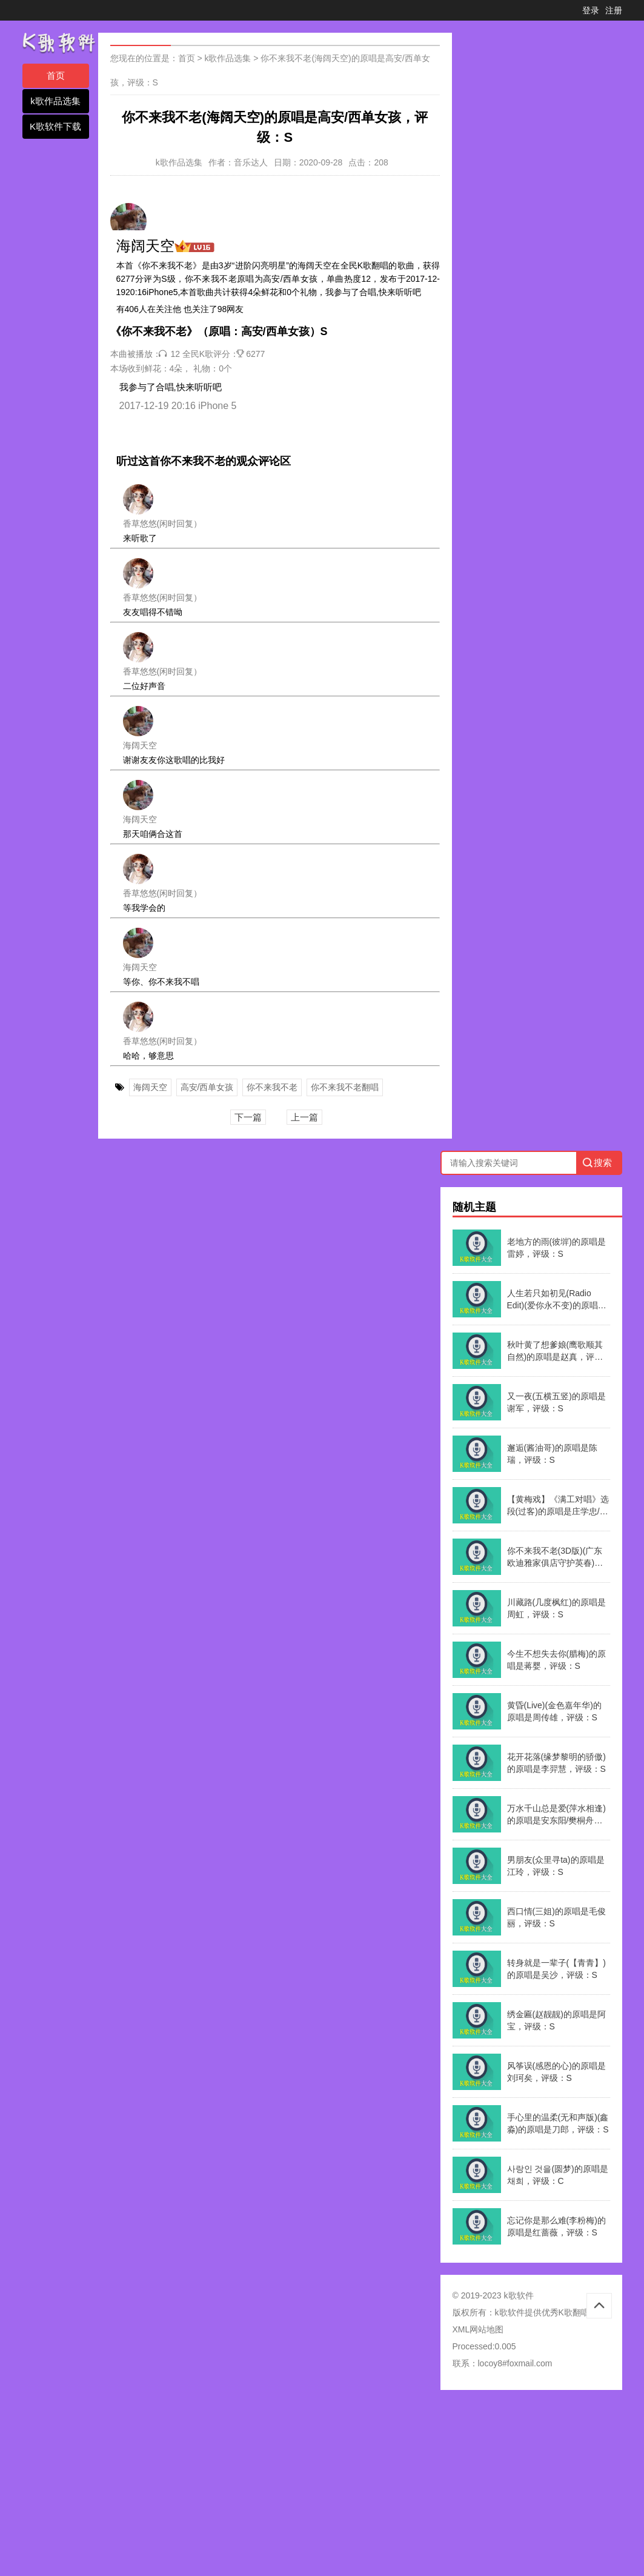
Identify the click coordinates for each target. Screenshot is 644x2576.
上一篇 (304, 1117)
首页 (56, 75)
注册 (613, 10)
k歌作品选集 (55, 101)
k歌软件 (510, 2312)
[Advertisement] (322, 2487)
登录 (590, 10)
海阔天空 (150, 1087)
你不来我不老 (272, 1087)
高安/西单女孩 (207, 1087)
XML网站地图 (478, 2329)
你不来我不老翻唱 (345, 1087)
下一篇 (248, 1117)
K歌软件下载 (55, 126)
